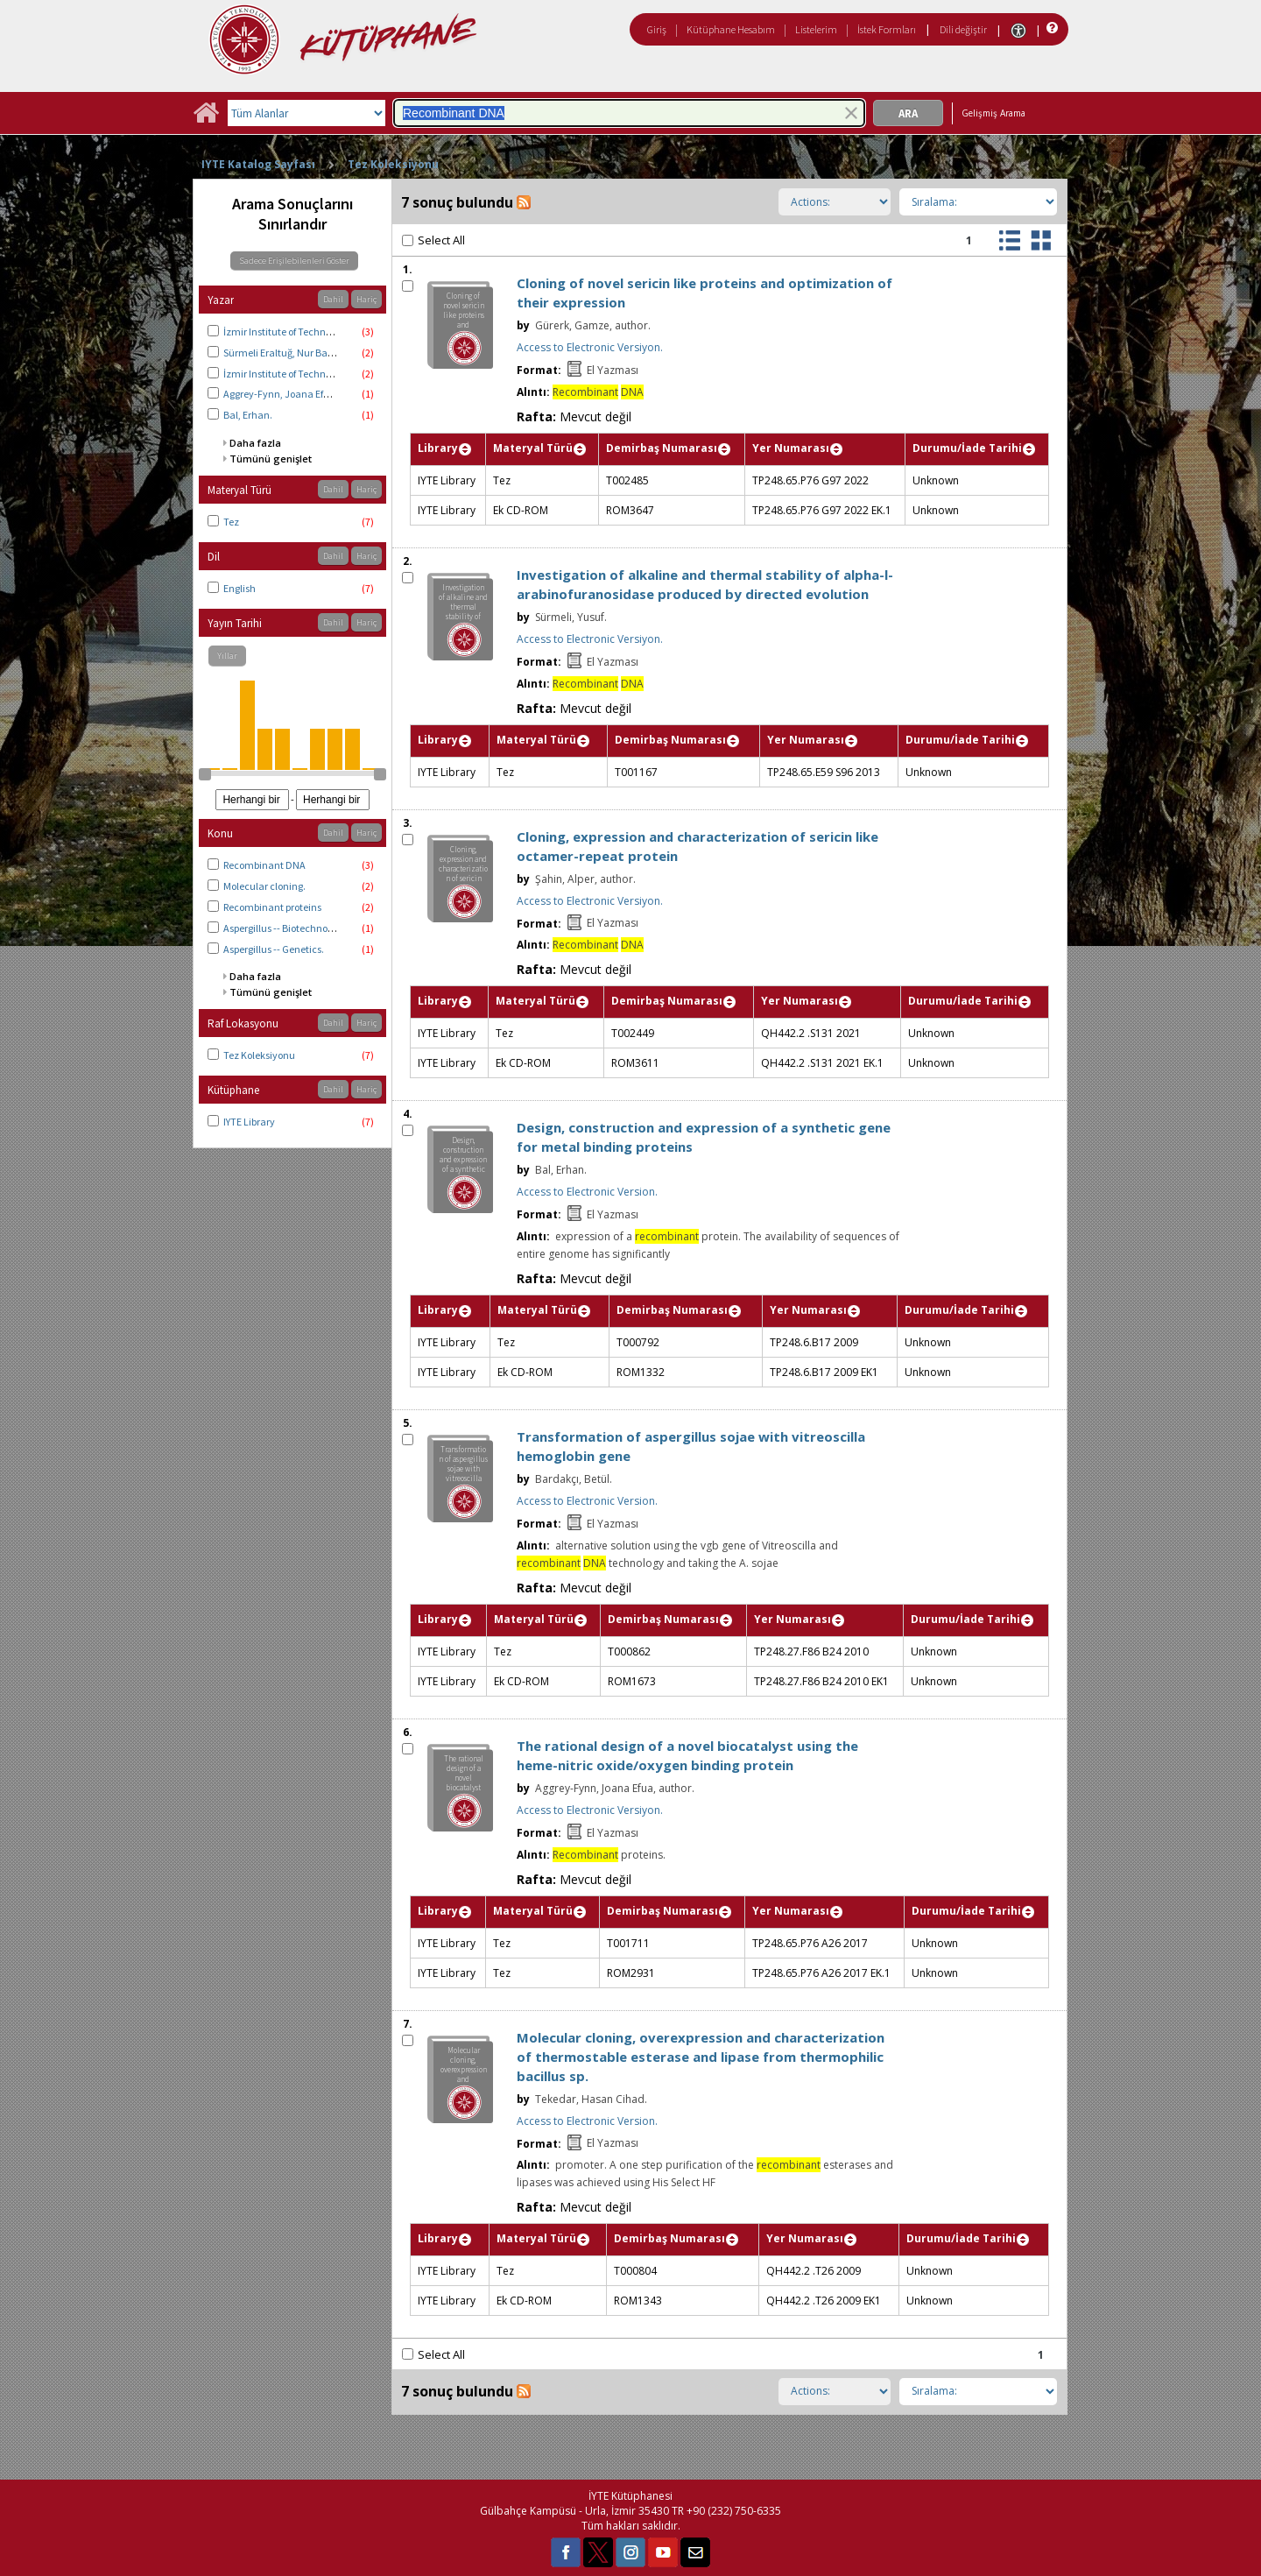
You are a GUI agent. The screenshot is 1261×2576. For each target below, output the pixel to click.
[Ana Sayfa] (206, 118)
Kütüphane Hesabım (731, 29)
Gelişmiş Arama (993, 113)
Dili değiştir (963, 29)
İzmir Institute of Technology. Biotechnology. (321, 373)
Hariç (366, 299)
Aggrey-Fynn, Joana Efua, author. (297, 393)
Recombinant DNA (264, 865)
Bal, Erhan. (247, 414)
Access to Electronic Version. (587, 1191)
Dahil (333, 299)
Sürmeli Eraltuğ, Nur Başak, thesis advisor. (317, 352)
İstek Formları (886, 29)
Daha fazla (255, 442)
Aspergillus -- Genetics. (273, 949)
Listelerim (816, 29)
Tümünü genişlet (270, 458)
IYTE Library (249, 1121)
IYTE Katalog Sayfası (258, 164)
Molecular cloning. (264, 886)
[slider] (205, 774)
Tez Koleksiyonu (393, 164)
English (239, 588)
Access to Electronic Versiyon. (590, 347)
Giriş (656, 29)
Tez (231, 521)
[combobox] (629, 113)
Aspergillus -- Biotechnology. (286, 928)
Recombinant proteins (272, 907)
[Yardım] (1050, 28)
